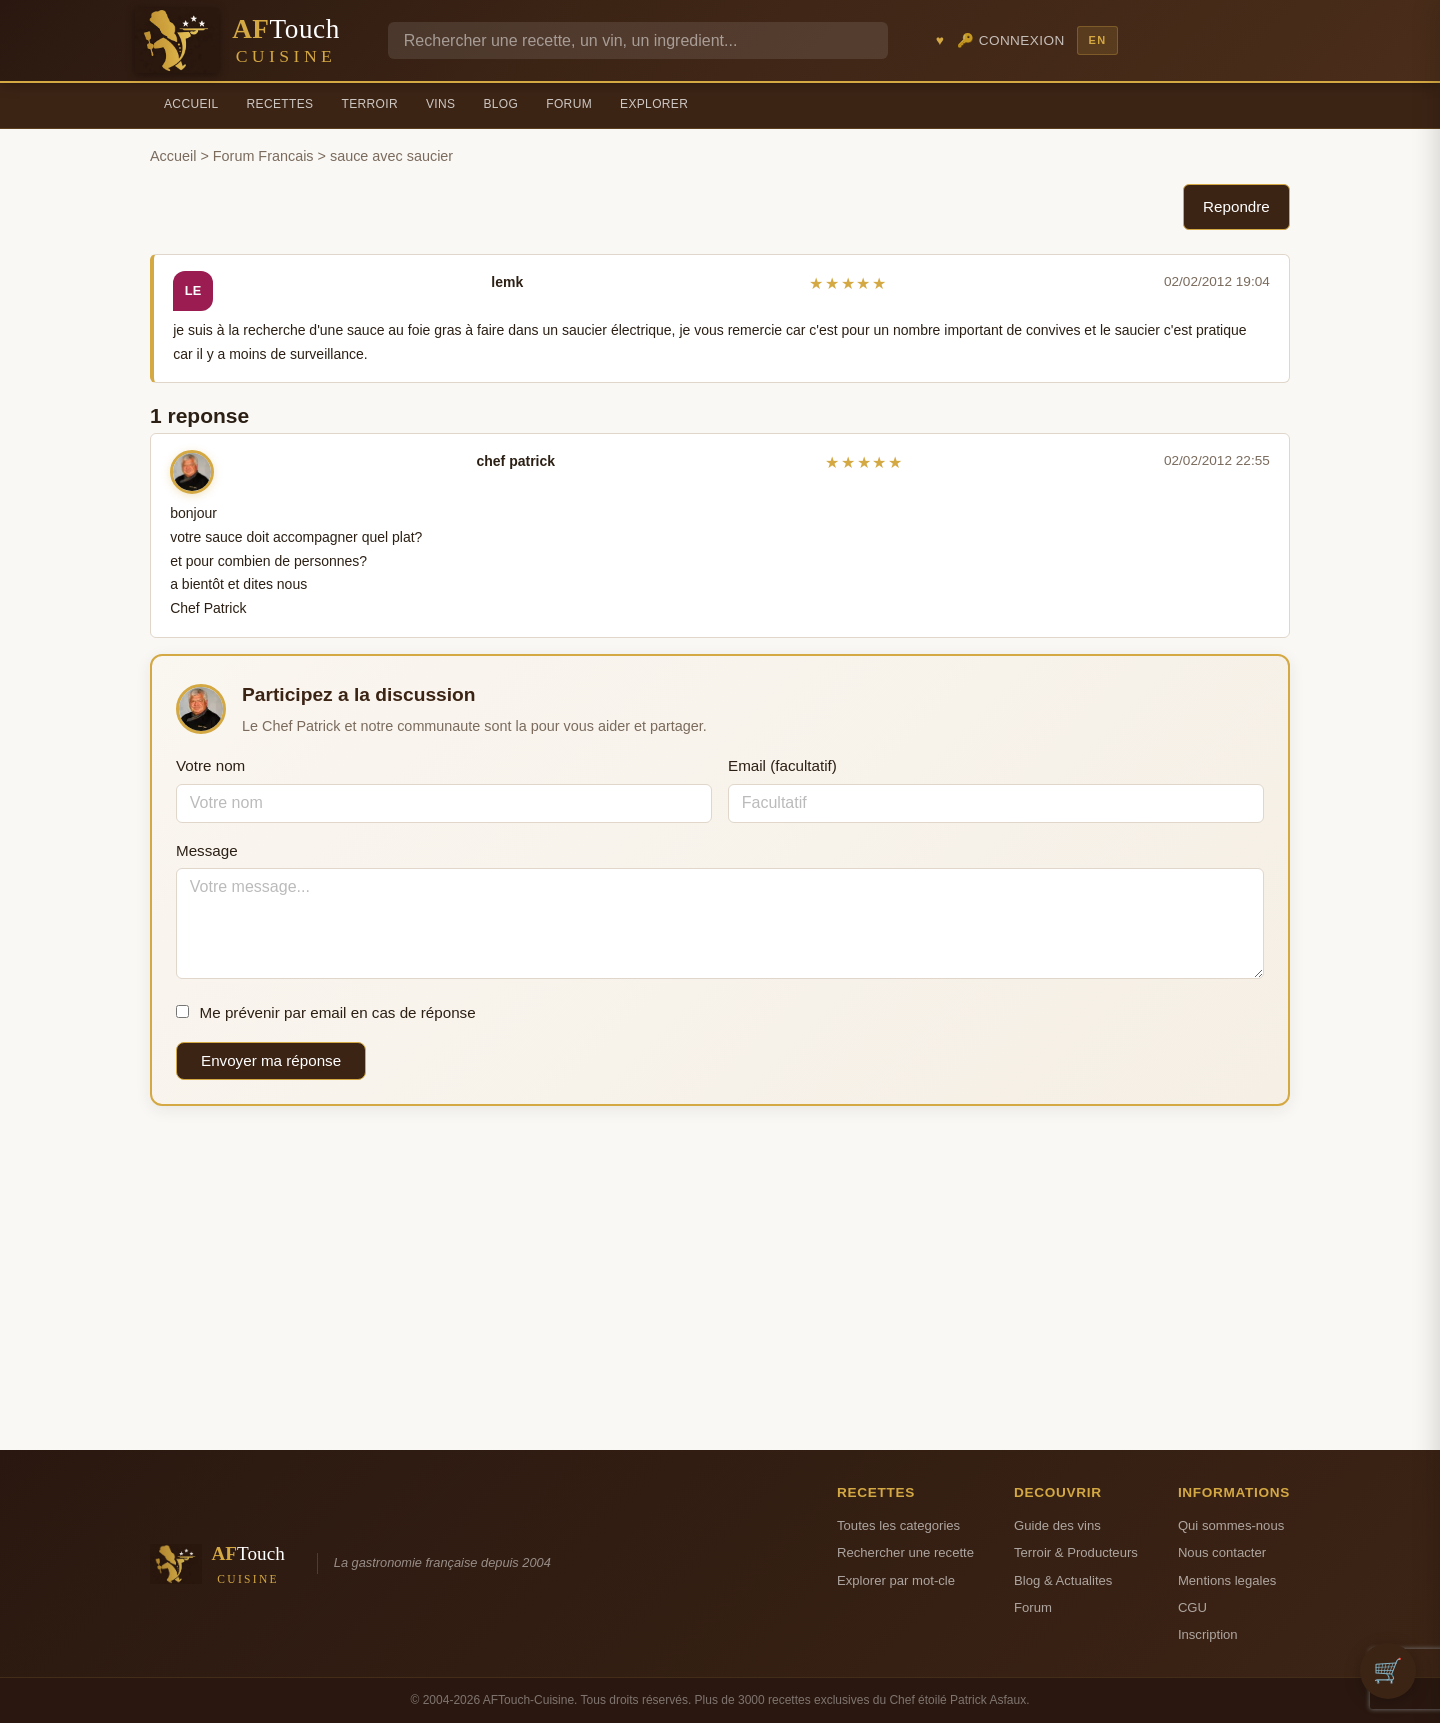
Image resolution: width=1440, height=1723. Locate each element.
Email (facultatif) (782, 765)
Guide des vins (1057, 1525)
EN (1097, 40)
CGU (1192, 1607)
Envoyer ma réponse (271, 1060)
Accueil (191, 104)
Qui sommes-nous (1231, 1525)
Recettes (280, 104)
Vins (440, 104)
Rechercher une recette (905, 1552)
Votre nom (210, 765)
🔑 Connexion (1011, 40)
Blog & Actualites (1063, 1580)
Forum (569, 104)
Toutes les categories (898, 1525)
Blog (500, 104)
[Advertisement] (720, 1278)
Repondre (1236, 206)
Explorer (654, 104)
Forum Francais (263, 156)
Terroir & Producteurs (1076, 1552)
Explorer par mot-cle (896, 1580)
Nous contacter (1222, 1552)
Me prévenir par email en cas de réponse (326, 1012)
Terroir (369, 104)
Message (207, 850)
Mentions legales (1227, 1580)
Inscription (1208, 1634)
